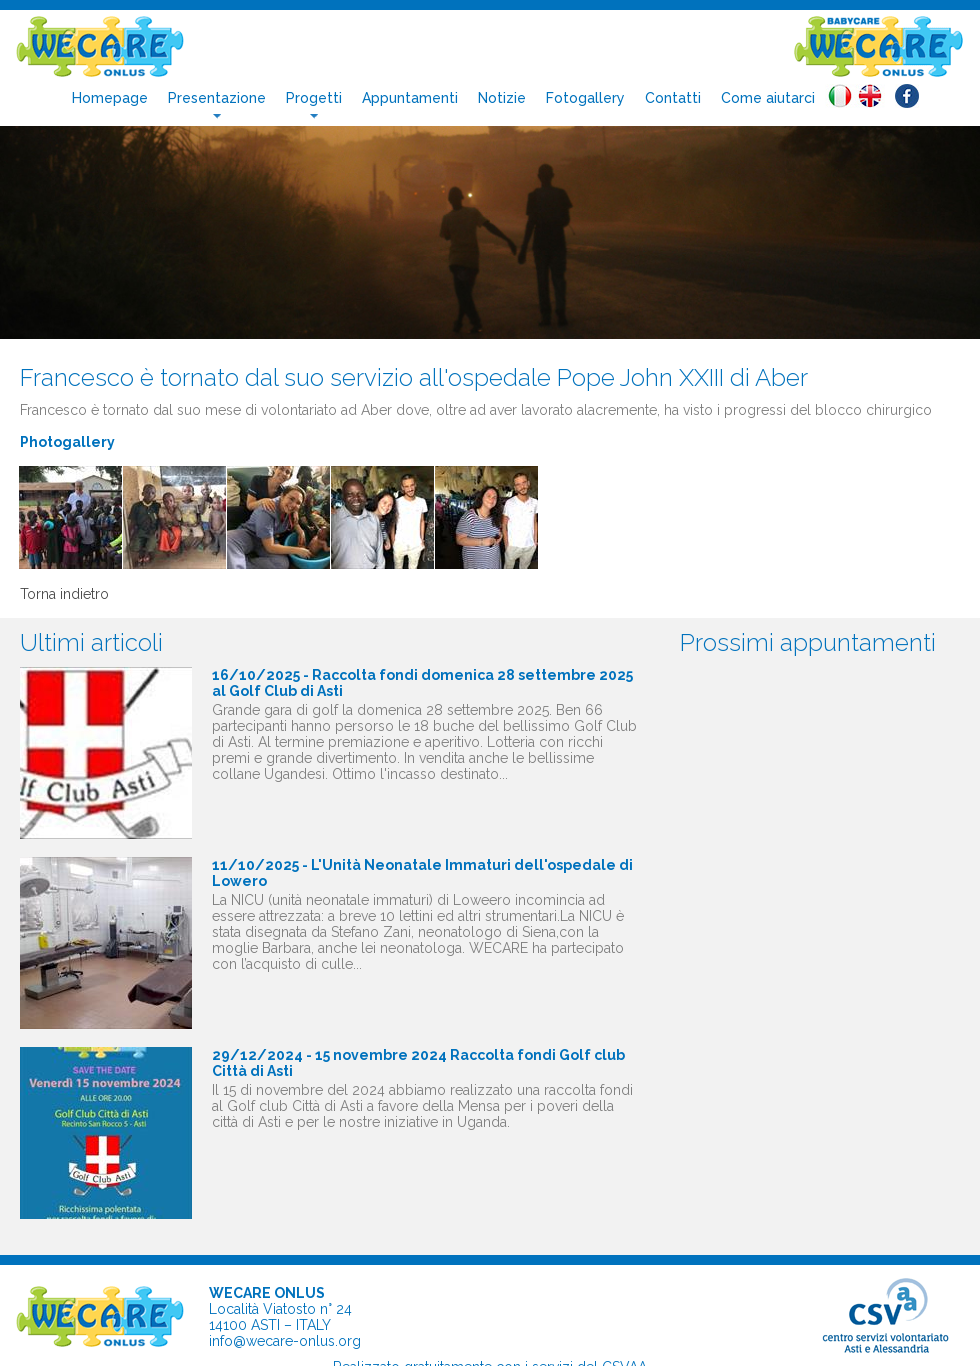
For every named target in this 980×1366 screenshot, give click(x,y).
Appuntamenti (410, 98)
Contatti (673, 98)
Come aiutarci (768, 98)
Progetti (314, 98)
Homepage (110, 98)
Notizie (502, 98)
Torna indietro (64, 594)
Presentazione (217, 98)
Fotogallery (585, 98)
